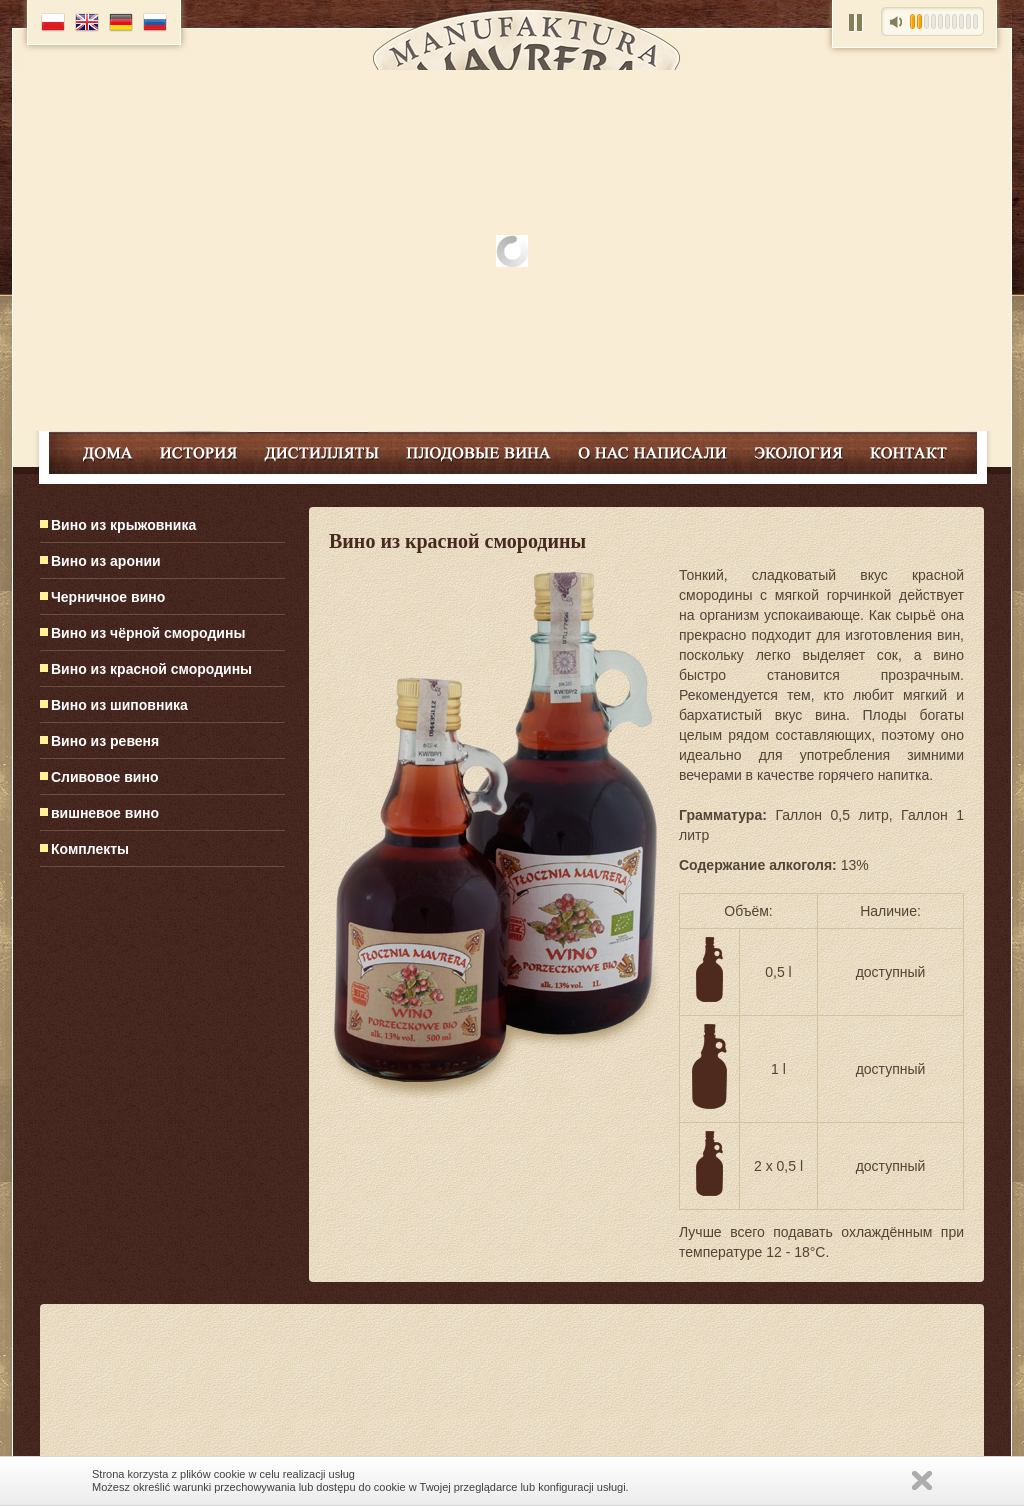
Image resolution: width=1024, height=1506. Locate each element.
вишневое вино (105, 813)
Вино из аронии (106, 561)
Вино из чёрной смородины (148, 633)
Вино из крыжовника (123, 525)
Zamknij (922, 1480)
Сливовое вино (104, 777)
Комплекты (90, 849)
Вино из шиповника (119, 705)
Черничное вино (108, 597)
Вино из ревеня (105, 741)
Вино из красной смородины (151, 669)
